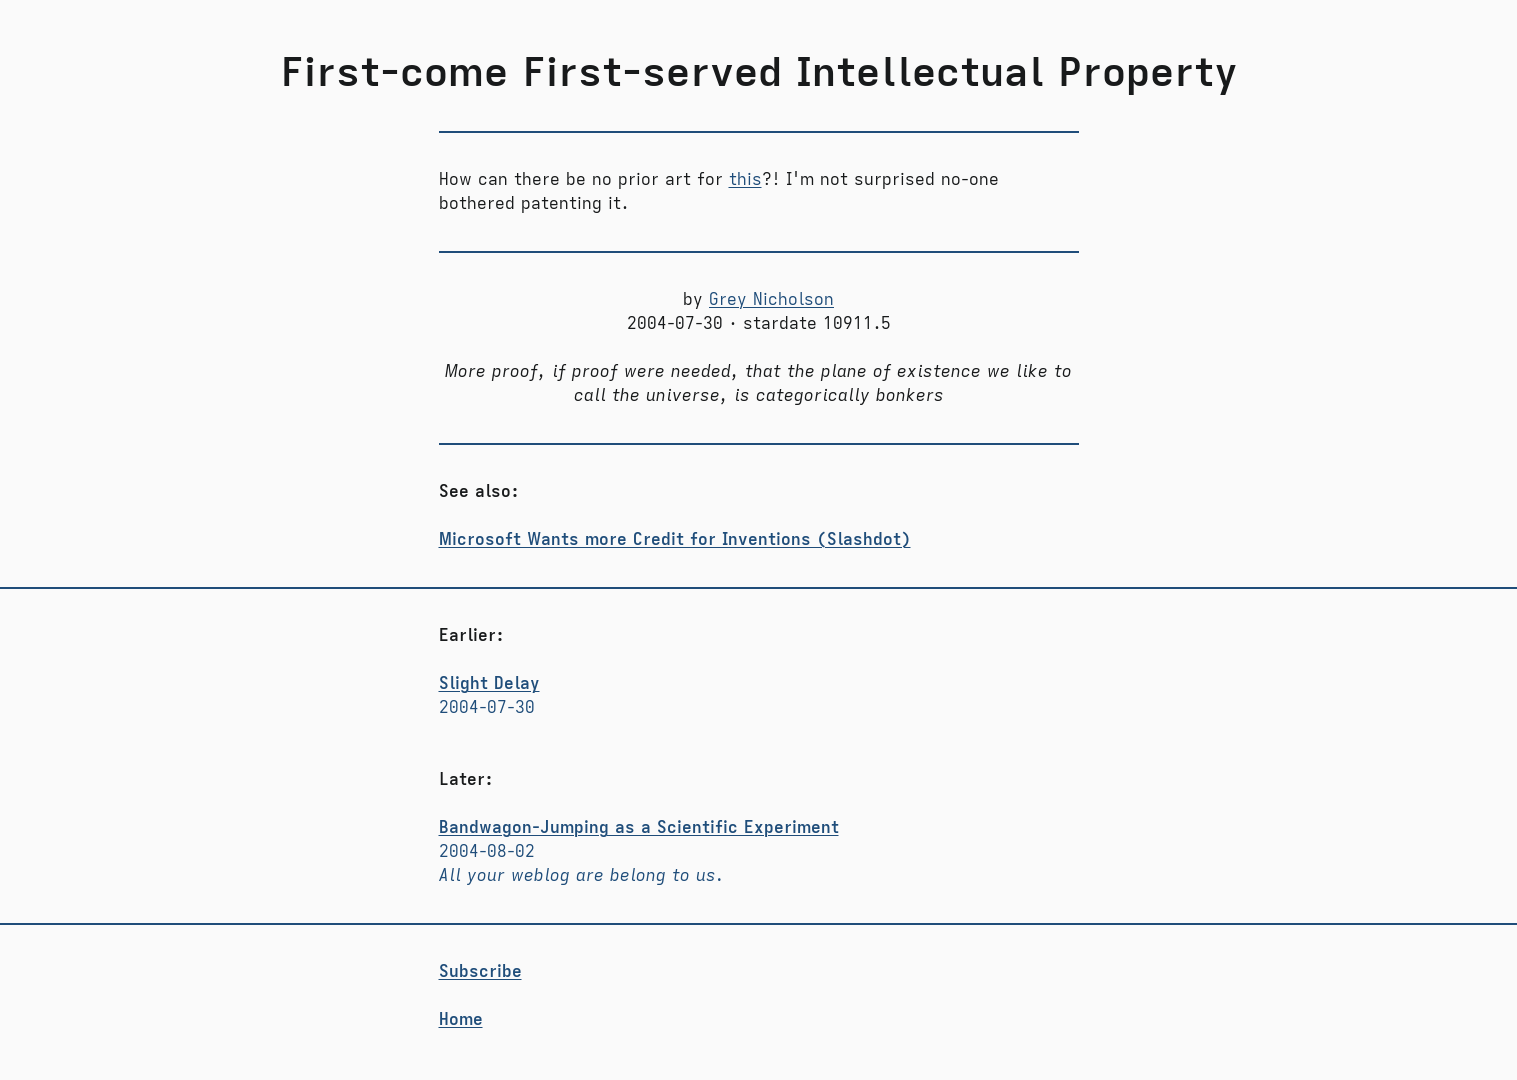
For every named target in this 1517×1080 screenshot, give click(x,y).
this (745, 180)
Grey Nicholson (771, 300)
